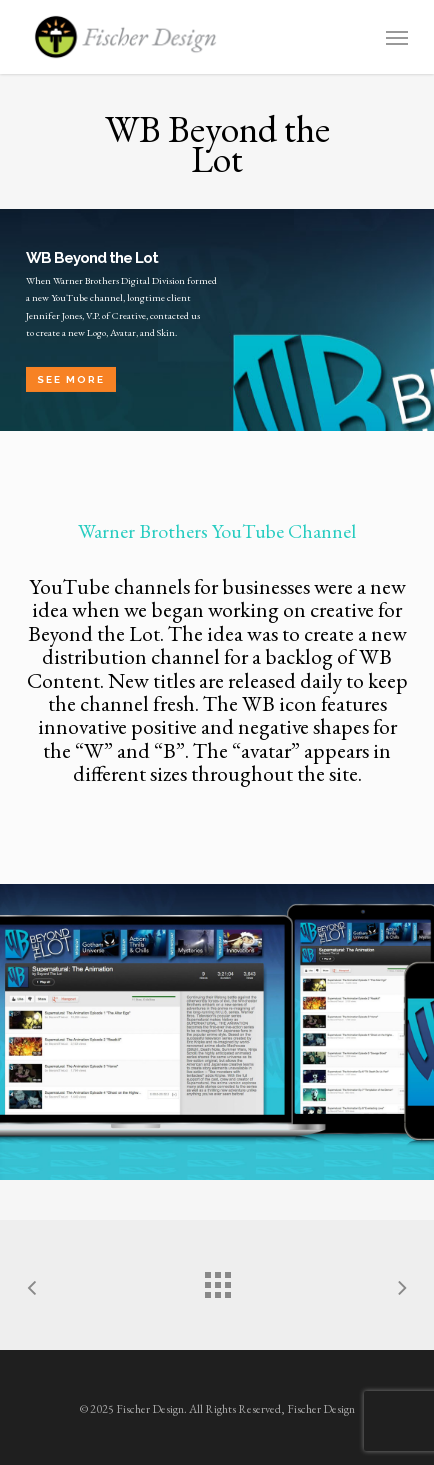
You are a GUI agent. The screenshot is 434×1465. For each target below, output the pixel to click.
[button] (397, 37)
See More (71, 379)
